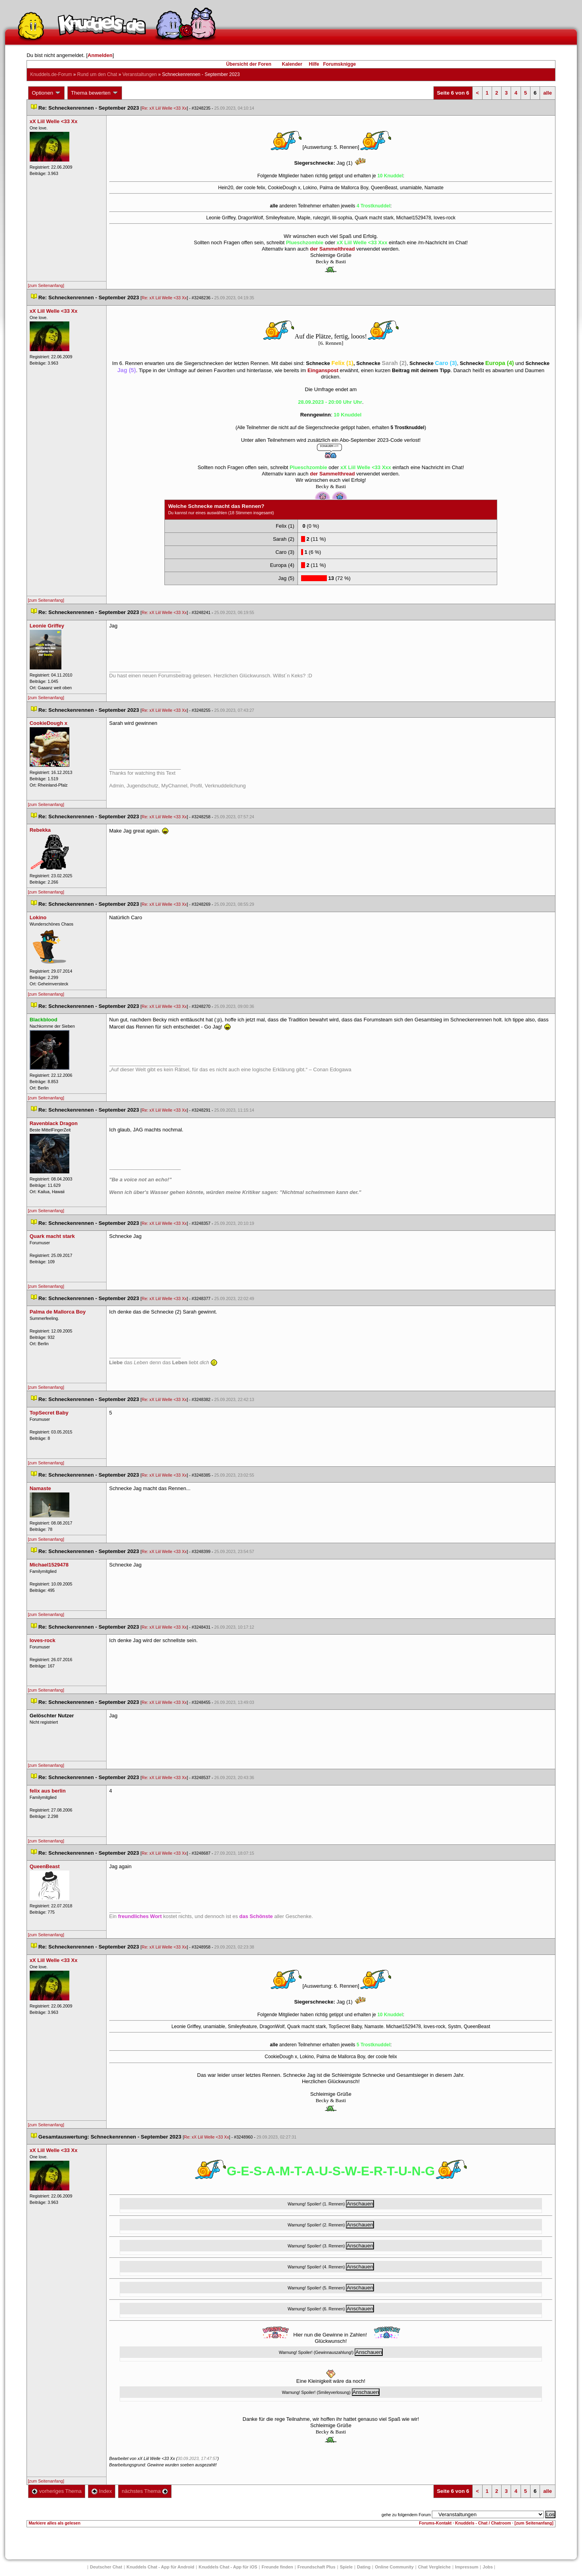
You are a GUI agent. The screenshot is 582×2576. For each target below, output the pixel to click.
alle (547, 93)
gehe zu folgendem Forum (406, 2514)
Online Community (394, 2567)
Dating (363, 2567)
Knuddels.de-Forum (51, 74)
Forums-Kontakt (435, 2523)
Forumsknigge (339, 64)
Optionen (46, 93)
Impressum (467, 2567)
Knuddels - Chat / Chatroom (483, 2523)
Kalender (292, 64)
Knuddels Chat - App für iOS (227, 2567)
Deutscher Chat (106, 2567)
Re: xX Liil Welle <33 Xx (164, 108)
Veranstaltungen (139, 74)
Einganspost (322, 370)
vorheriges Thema (57, 2491)
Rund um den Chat (97, 74)
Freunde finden (277, 2567)
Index (102, 2491)
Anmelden (100, 55)
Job (488, 2567)
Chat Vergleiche (434, 2567)
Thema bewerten (94, 93)
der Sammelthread (332, 249)
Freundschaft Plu (317, 2567)
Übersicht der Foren (248, 64)
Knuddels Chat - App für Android (160, 2567)
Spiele (346, 2567)
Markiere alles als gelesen (54, 2523)
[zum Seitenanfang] (46, 285)
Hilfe (314, 64)
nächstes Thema (145, 2491)
